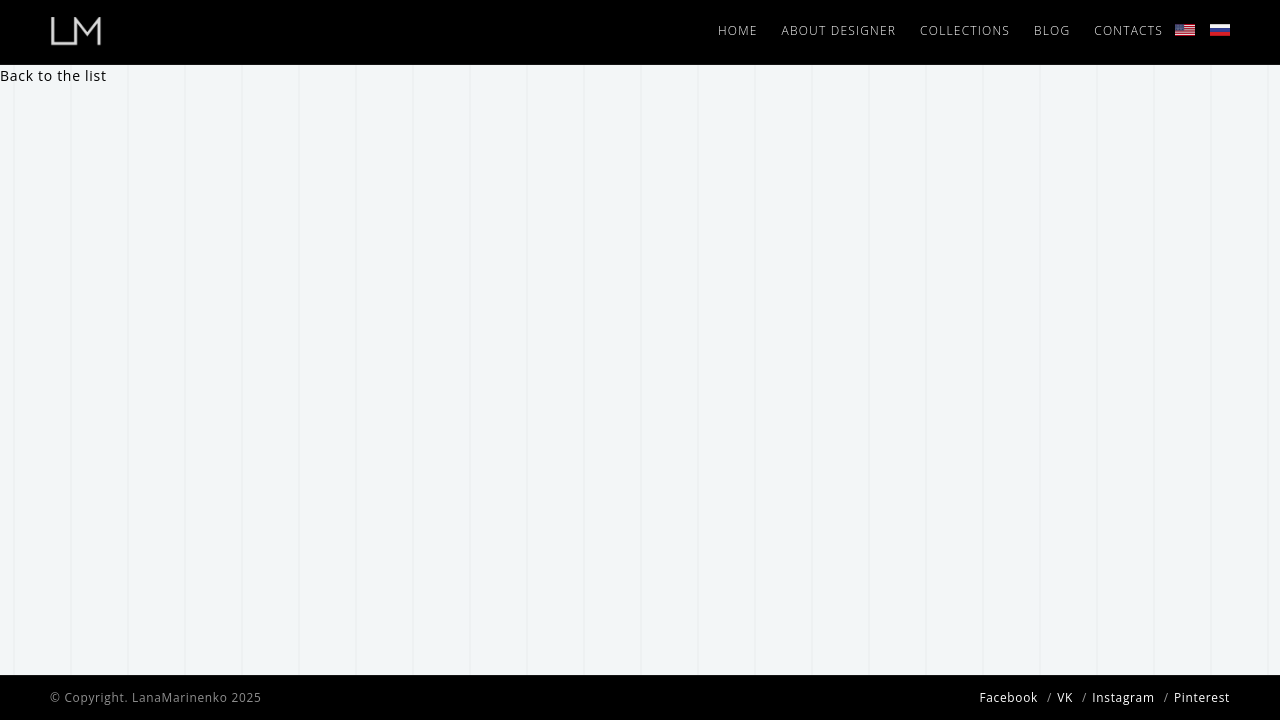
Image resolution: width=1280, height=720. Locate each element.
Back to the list (53, 75)
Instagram (1123, 697)
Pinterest (1202, 697)
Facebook (1008, 697)
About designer (839, 30)
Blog (1052, 30)
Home (738, 30)
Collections (965, 30)
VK (1065, 697)
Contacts (1128, 30)
